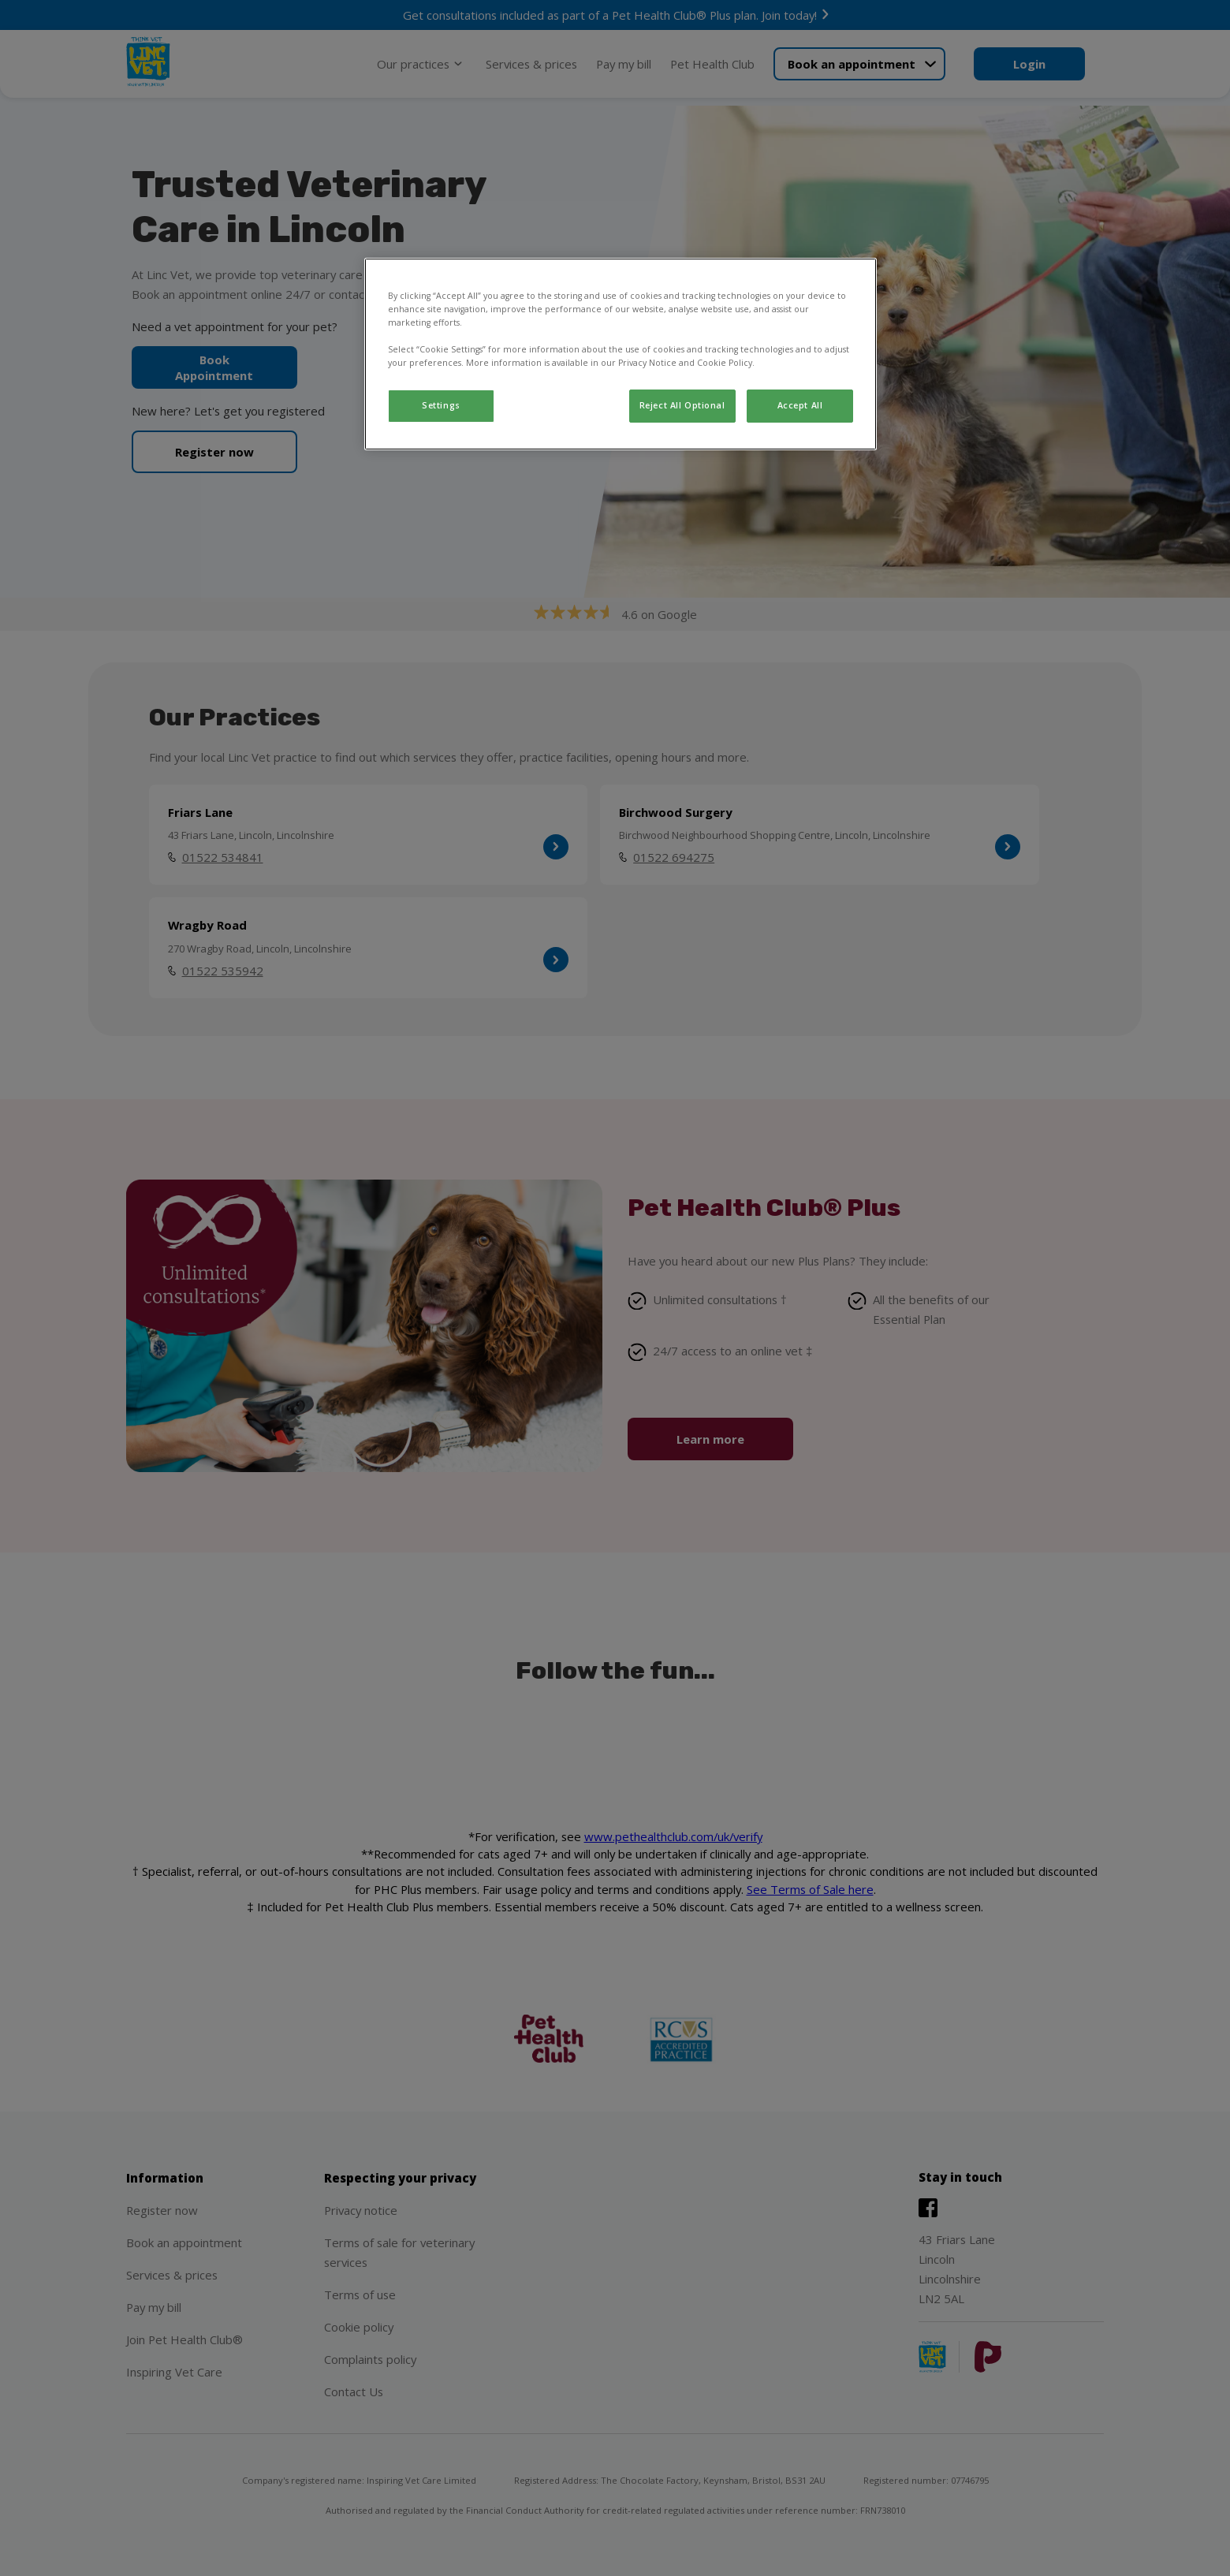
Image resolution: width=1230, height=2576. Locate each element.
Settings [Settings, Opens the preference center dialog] (441, 405)
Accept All (800, 405)
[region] (620, 354)
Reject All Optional (682, 405)
